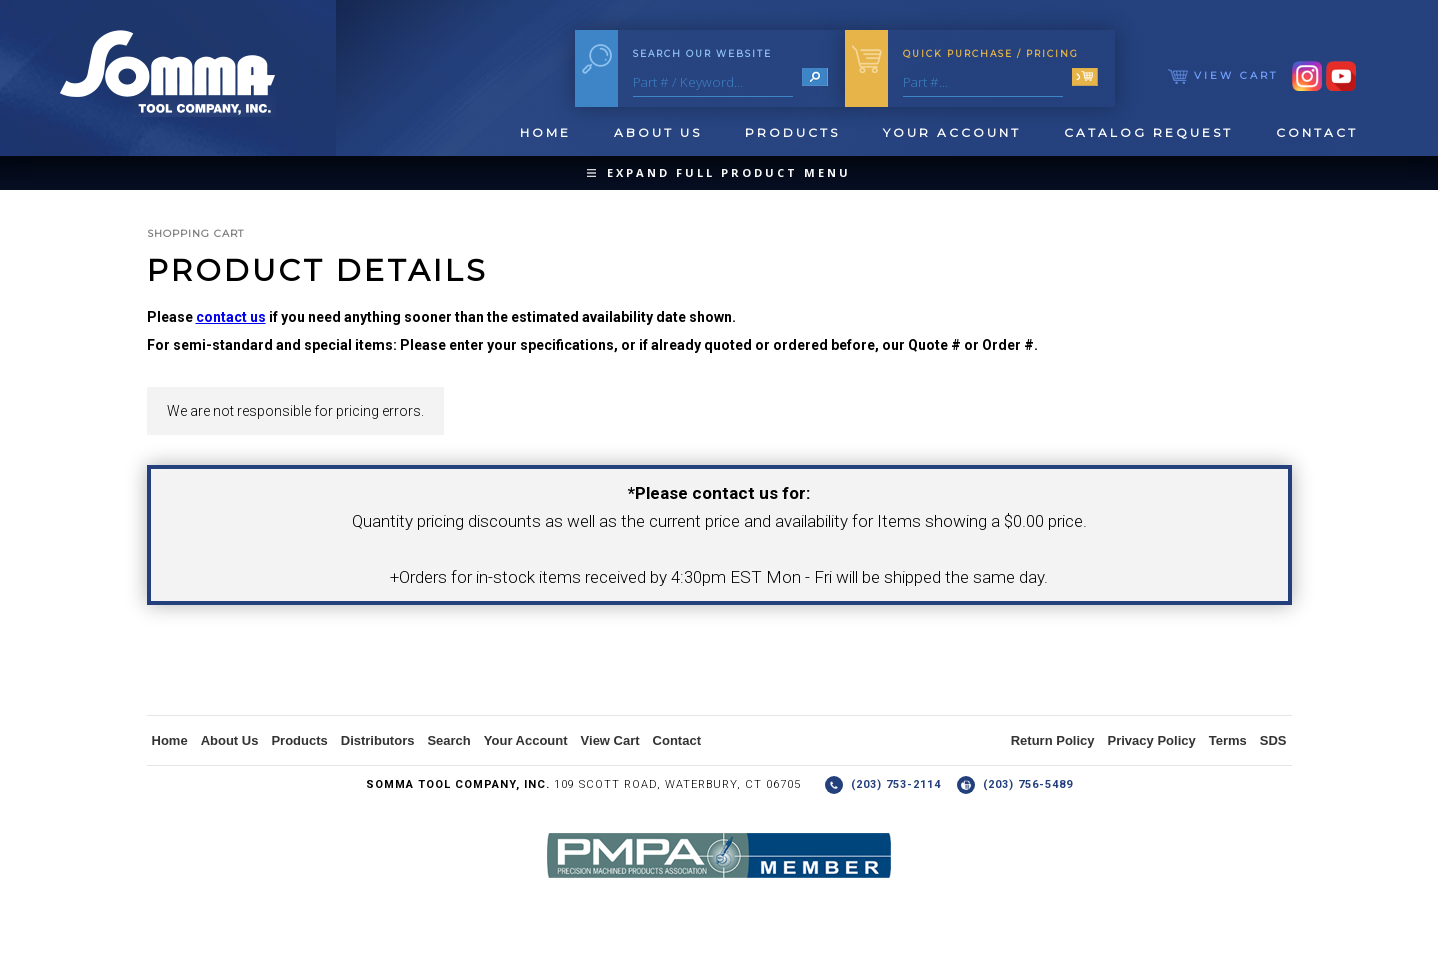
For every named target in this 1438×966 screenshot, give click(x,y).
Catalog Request (1148, 132)
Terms (1228, 740)
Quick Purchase (991, 53)
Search (448, 740)
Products (792, 132)
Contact (1317, 132)
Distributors (378, 740)
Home (545, 132)
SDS (1273, 740)
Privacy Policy (1152, 740)
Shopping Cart (195, 233)
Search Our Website (702, 53)
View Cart (1223, 75)
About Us (658, 132)
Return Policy (1053, 740)
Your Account (952, 132)
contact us (231, 317)
